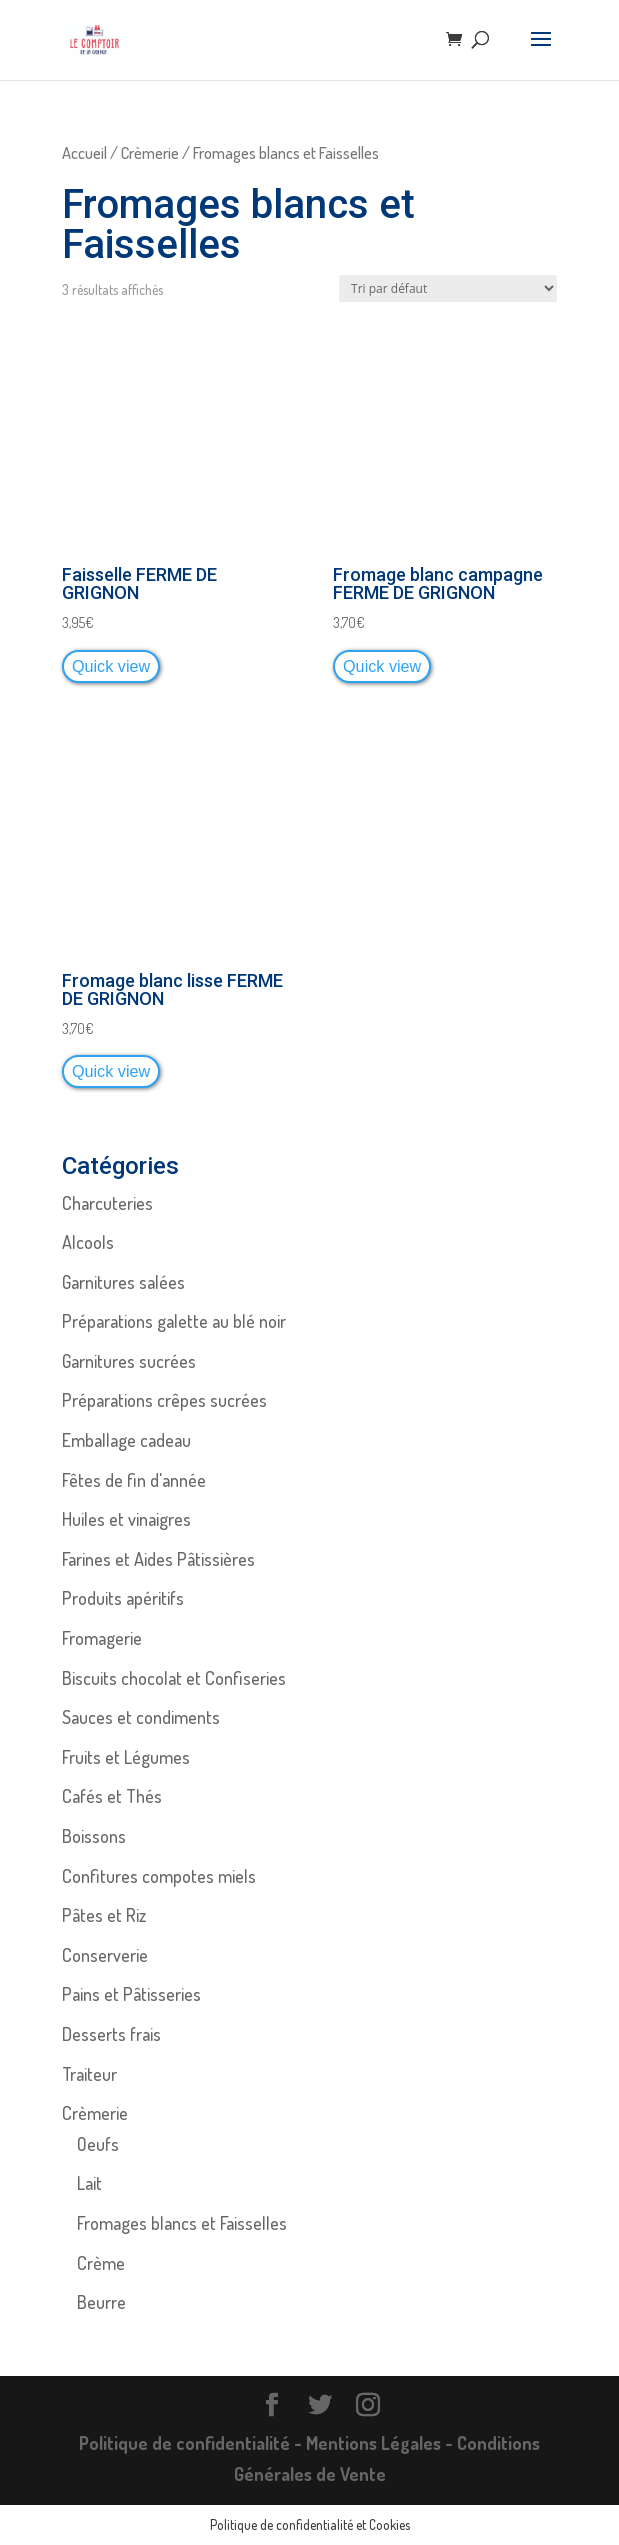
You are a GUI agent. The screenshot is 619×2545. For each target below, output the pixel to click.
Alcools (88, 1242)
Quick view (111, 666)
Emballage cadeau (126, 1440)
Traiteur (89, 2074)
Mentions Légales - (381, 2443)
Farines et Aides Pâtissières (158, 1559)
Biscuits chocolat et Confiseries (174, 1678)
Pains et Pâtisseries (131, 1994)
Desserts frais (111, 2034)
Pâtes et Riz (104, 1915)
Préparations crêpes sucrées (164, 1400)
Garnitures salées (123, 1282)
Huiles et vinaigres (126, 1519)
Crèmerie (150, 152)
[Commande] (448, 288)
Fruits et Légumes (126, 1757)
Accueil (84, 152)
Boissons (94, 1836)
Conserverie (105, 1955)
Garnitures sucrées (129, 1361)
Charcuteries (107, 1203)
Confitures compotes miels (159, 1876)
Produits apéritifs (123, 1598)
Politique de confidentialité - (192, 2443)
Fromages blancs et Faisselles (182, 2223)
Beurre (101, 2302)
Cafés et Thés (112, 1796)
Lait (89, 2183)
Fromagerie (102, 1638)
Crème (101, 2263)
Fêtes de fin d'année (134, 1480)
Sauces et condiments (141, 1717)
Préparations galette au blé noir (174, 1321)
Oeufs (98, 2144)
